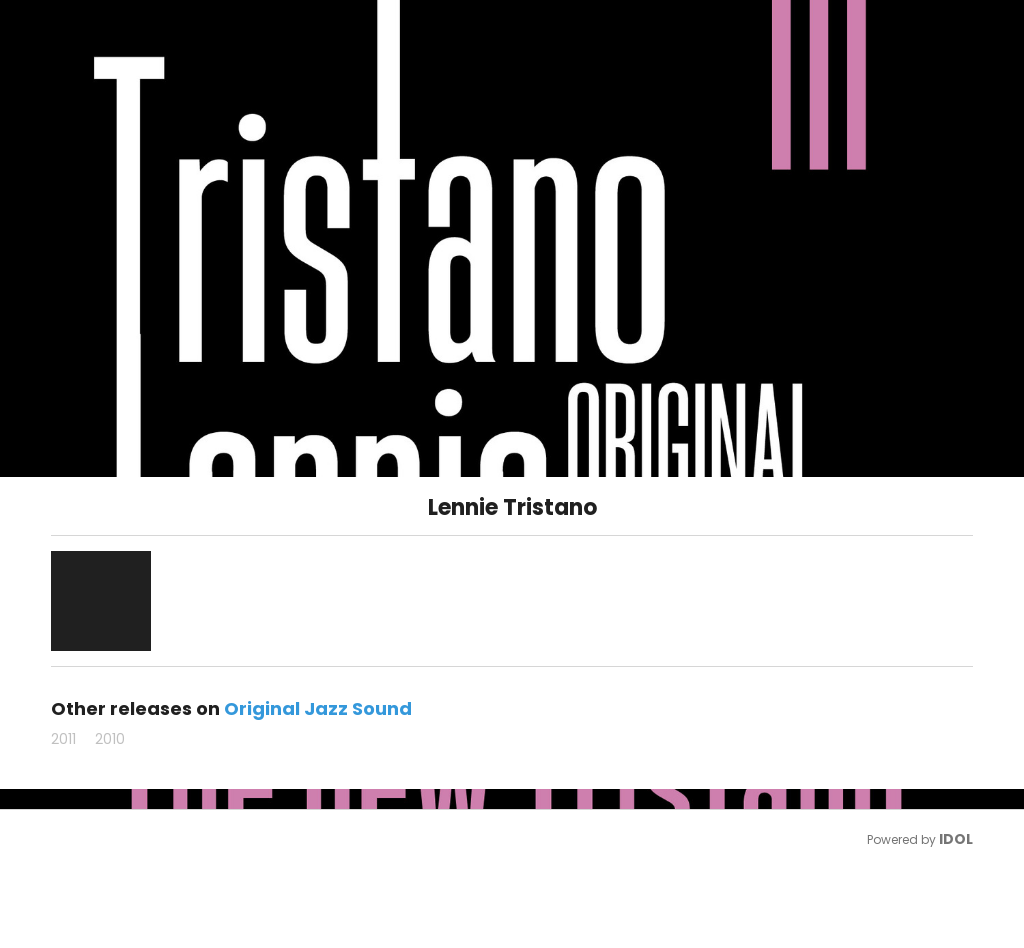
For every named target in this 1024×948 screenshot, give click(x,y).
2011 (63, 739)
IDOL (956, 839)
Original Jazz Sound (318, 708)
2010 (110, 739)
